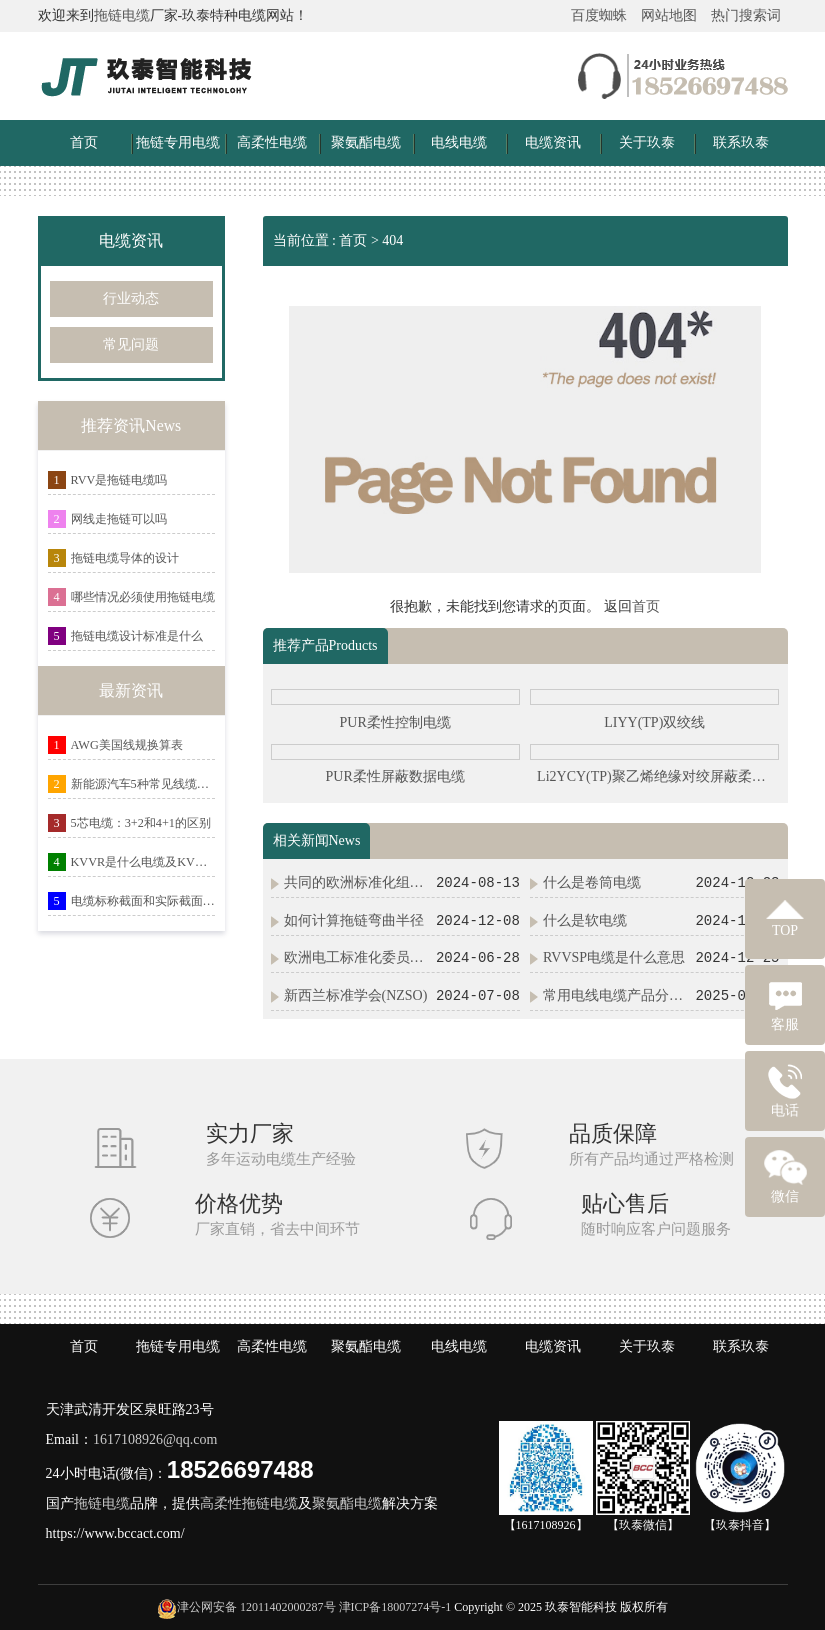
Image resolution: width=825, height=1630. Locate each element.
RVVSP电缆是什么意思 (614, 957)
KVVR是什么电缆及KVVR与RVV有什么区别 (143, 862)
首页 (84, 142)
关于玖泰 (647, 142)
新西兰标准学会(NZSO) (356, 995)
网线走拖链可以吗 (119, 519)
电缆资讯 (553, 142)
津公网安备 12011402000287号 (256, 1607)
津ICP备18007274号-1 (395, 1607)
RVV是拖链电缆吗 (119, 480)
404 (392, 240)
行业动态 (131, 298)
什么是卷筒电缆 (592, 882)
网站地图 (669, 15)
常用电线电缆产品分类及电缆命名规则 (617, 995)
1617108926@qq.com (155, 1439)
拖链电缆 (122, 15)
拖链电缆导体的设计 (125, 558)
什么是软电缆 (585, 920)
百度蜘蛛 (599, 15)
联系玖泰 (741, 142)
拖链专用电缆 (178, 142)
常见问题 (131, 344)
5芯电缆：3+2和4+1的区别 (141, 823)
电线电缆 (459, 142)
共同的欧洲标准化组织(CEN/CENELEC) (358, 882)
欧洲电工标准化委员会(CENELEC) (358, 957)
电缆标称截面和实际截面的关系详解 (143, 901)
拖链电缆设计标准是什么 (137, 636)
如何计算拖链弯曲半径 (354, 920)
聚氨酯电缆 (366, 142)
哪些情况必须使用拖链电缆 (143, 597)
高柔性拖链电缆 (249, 1503)
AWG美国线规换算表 (127, 745)
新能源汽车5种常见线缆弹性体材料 (143, 784)
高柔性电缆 (272, 142)
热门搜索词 (746, 15)
